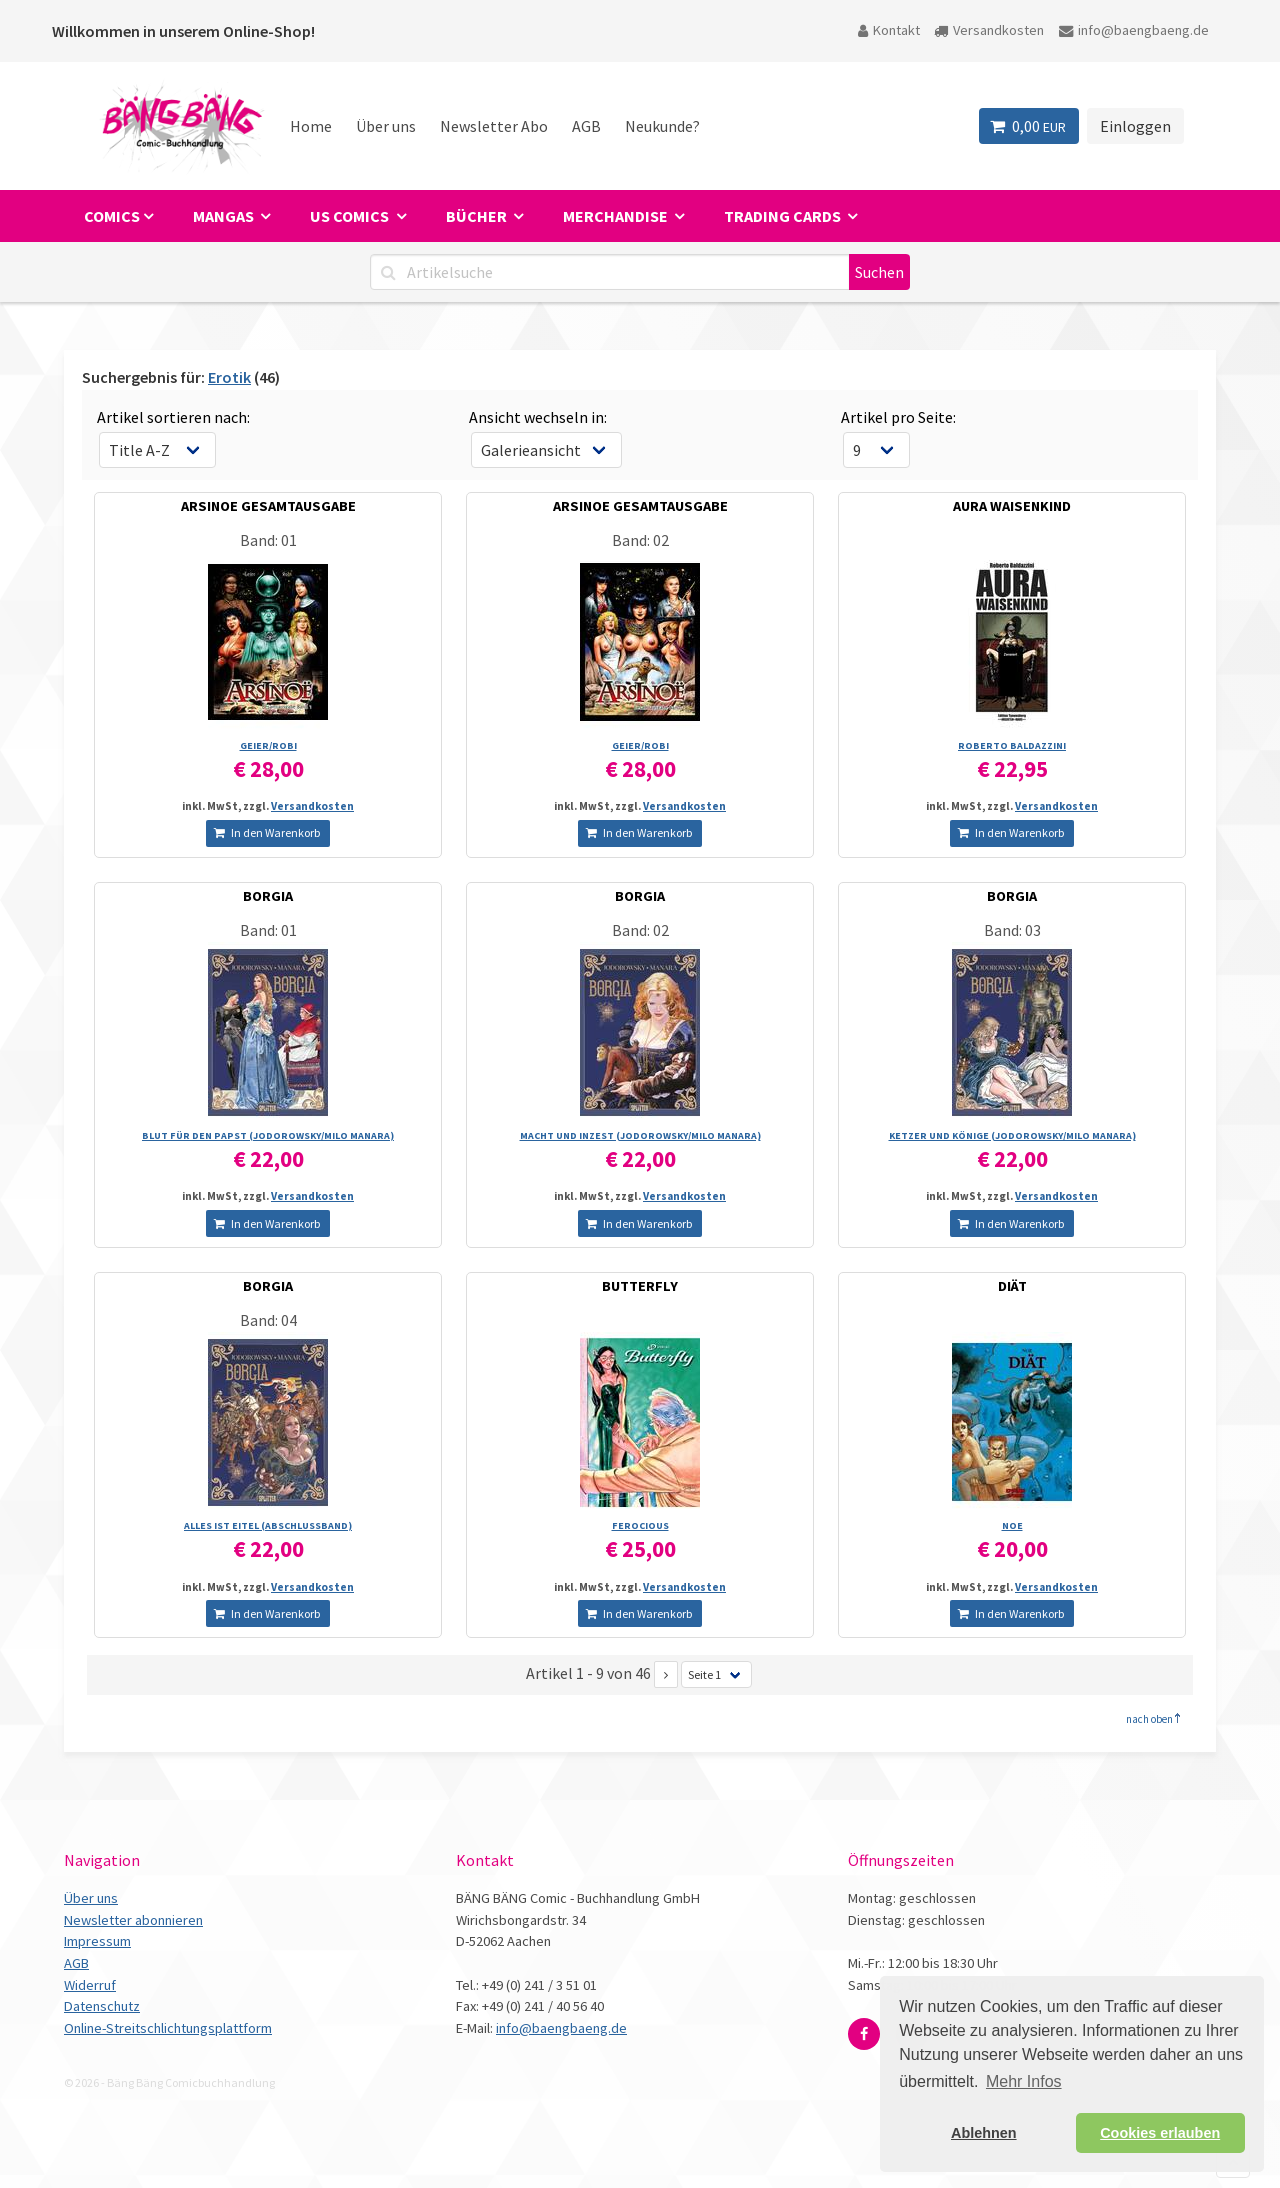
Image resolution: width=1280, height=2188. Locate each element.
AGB (586, 126)
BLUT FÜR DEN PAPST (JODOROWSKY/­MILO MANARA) (268, 1135)
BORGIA (268, 896)
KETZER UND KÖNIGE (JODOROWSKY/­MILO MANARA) (1012, 1135)
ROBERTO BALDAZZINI (1012, 745)
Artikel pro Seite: (898, 417)
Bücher (478, 216)
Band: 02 (640, 540)
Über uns (386, 126)
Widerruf (90, 1985)
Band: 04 (268, 1320)
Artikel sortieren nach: (173, 417)
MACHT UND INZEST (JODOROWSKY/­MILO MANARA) (640, 1135)
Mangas (225, 216)
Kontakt (889, 30)
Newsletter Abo (494, 126)
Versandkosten (989, 30)
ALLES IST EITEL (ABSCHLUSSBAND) (268, 1525)
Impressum (97, 1941)
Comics (112, 216)
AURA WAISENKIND (1012, 506)
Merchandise (617, 216)
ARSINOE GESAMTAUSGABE (268, 506)
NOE (1012, 1525)
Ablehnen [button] (984, 2133)
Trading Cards (784, 216)
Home (311, 126)
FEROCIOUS (640, 1525)
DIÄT (1012, 1286)
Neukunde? (662, 126)
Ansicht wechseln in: (538, 417)
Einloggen (1135, 126)
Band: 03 (1012, 930)
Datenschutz (102, 2006)
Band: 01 (268, 540)
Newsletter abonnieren (133, 1920)
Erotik (229, 377)
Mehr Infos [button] (1024, 2081)
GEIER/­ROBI (268, 745)
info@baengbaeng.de (1134, 30)
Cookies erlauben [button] (1160, 2133)
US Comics (351, 216)
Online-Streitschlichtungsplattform (168, 2028)
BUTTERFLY (640, 1286)
